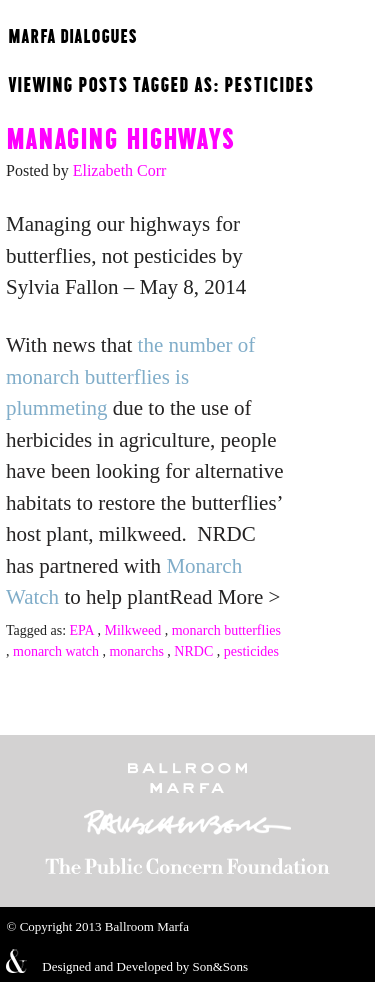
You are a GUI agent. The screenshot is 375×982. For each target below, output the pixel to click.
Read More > (224, 597)
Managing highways (120, 136)
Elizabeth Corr (120, 170)
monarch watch (56, 651)
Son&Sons (220, 966)
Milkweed (132, 630)
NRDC (193, 651)
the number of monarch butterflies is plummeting (130, 376)
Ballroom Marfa (147, 926)
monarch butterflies (226, 630)
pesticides (251, 651)
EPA (82, 630)
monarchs (136, 651)
